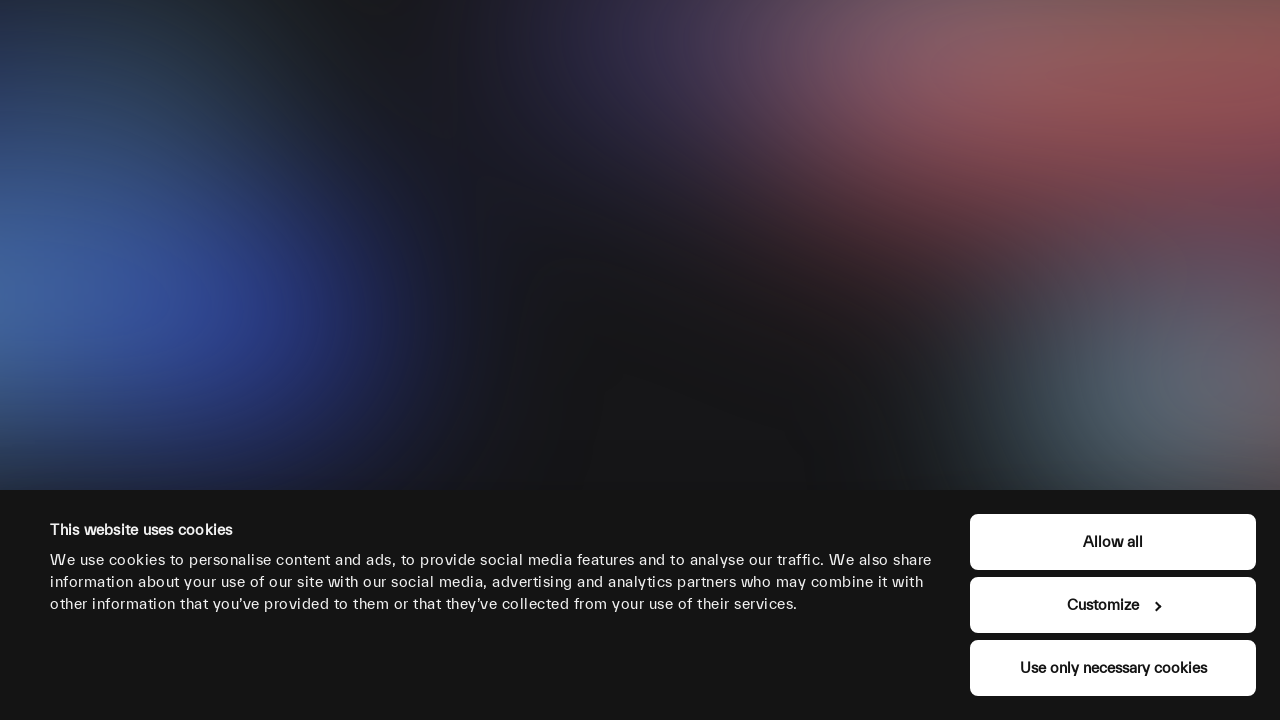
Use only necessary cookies (1113, 667)
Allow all (1113, 541)
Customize (1114, 604)
